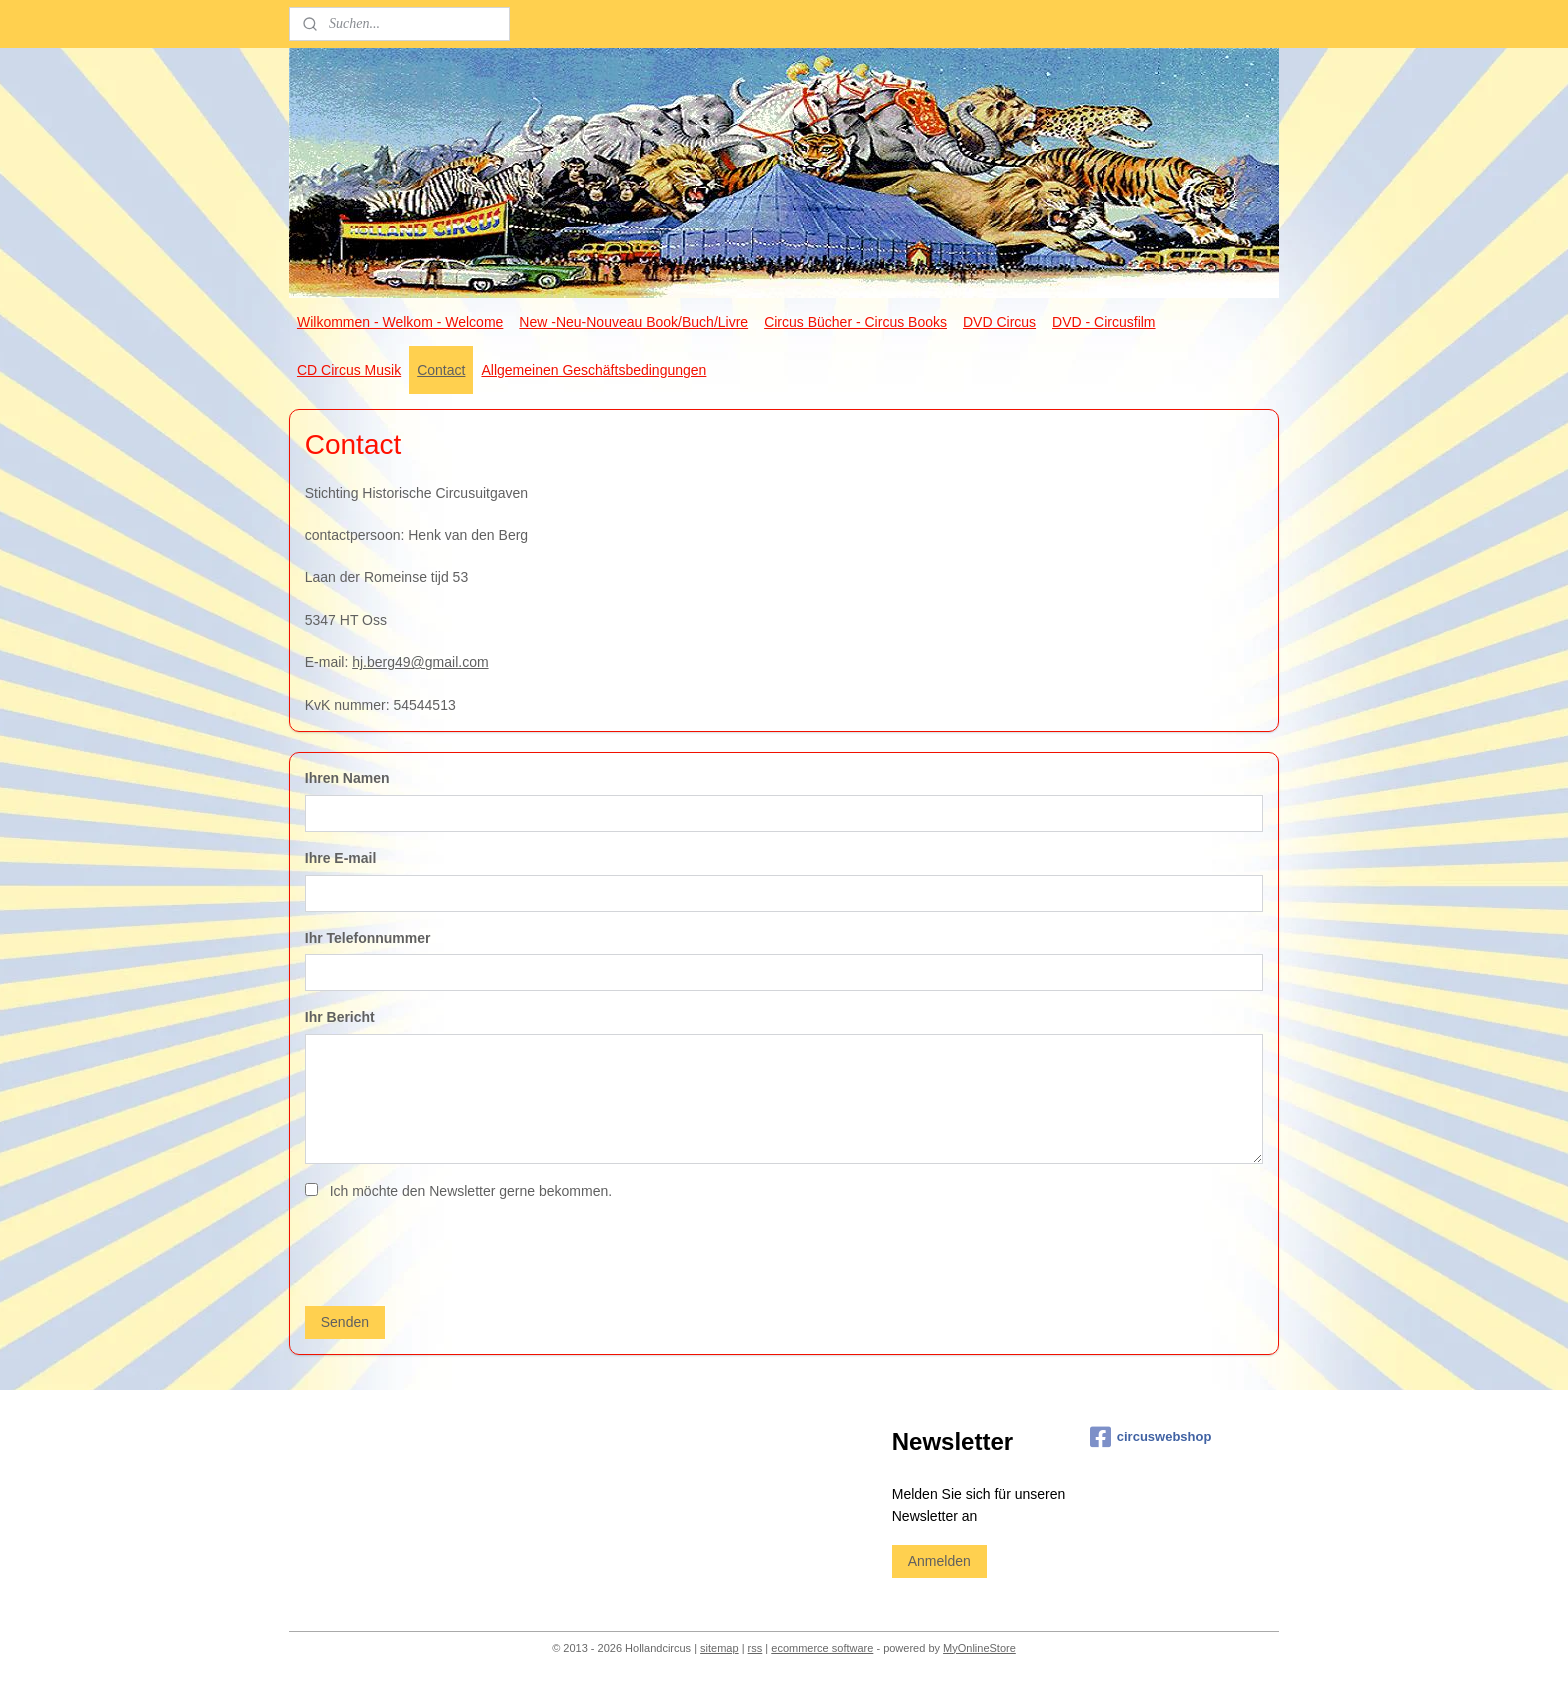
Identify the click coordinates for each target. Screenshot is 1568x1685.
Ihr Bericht (340, 1017)
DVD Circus (999, 322)
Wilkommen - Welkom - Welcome (400, 322)
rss (755, 1648)
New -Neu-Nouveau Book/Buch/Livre (633, 322)
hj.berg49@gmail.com (420, 662)
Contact (441, 370)
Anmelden (939, 1561)
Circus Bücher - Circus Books (855, 322)
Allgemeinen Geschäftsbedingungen (593, 370)
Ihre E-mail (341, 858)
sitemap (719, 1648)
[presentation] (457, 1251)
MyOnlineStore (979, 1648)
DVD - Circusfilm (1103, 322)
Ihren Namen (347, 778)
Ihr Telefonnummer (368, 938)
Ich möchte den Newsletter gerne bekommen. (471, 1191)
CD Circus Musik (349, 370)
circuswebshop (1151, 1437)
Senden (345, 1322)
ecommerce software (822, 1648)
